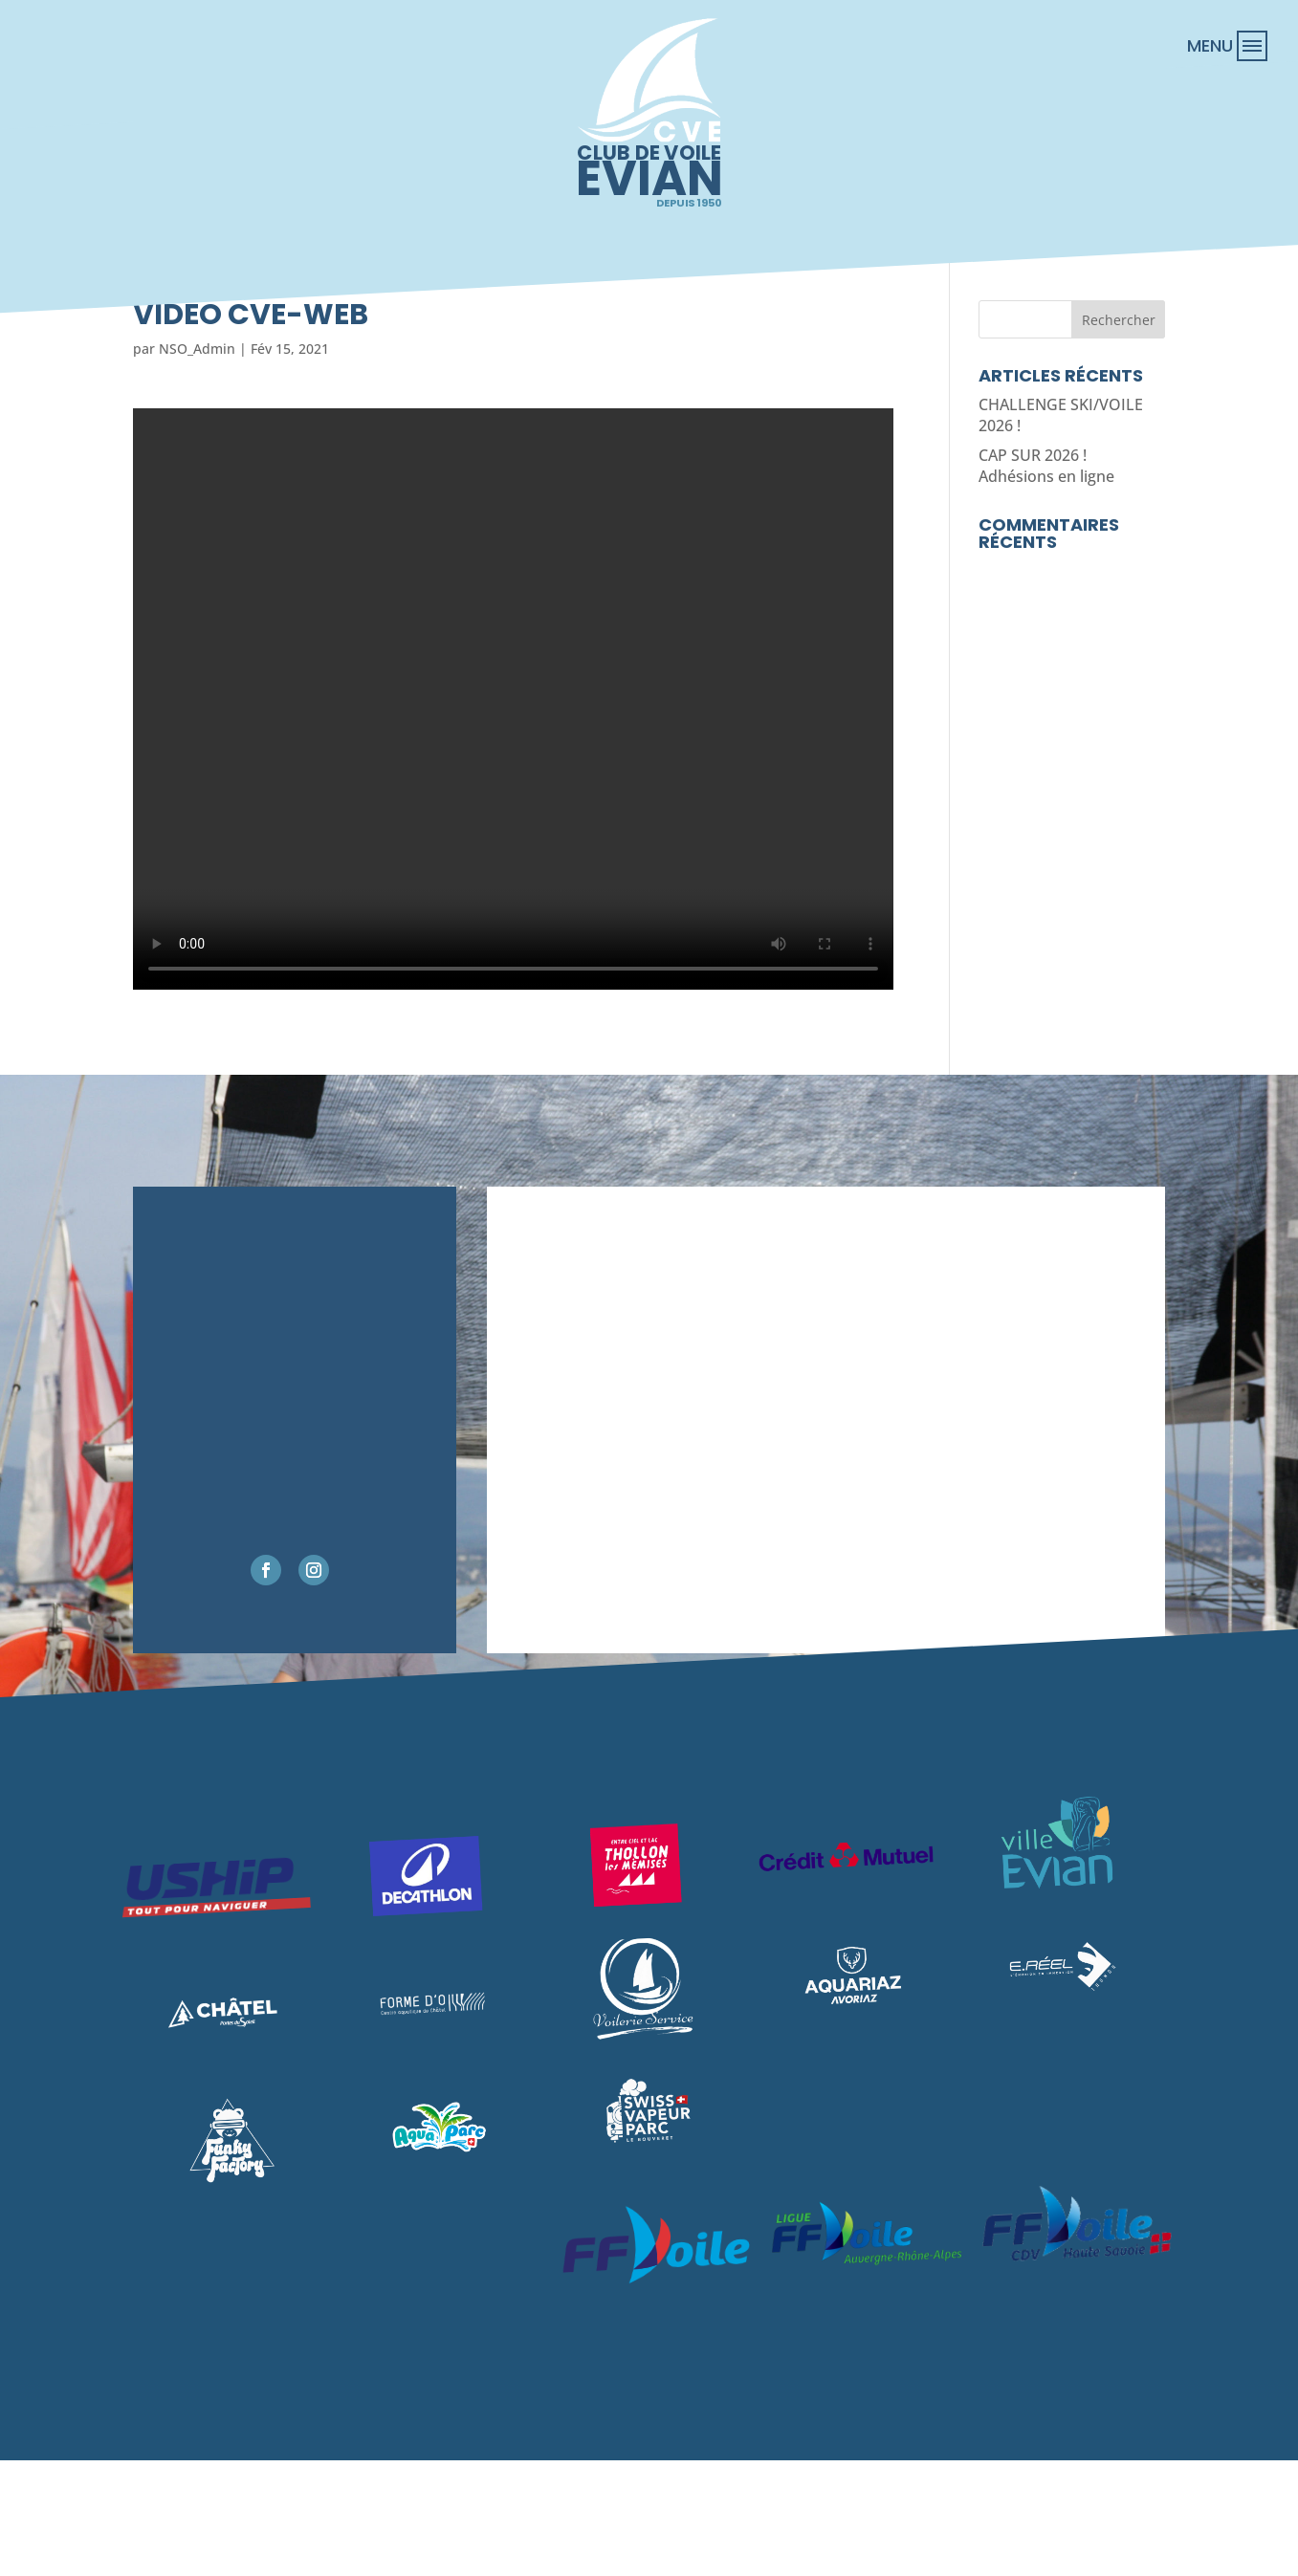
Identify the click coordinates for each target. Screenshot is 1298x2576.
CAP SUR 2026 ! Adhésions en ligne (1046, 466)
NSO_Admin (197, 348)
